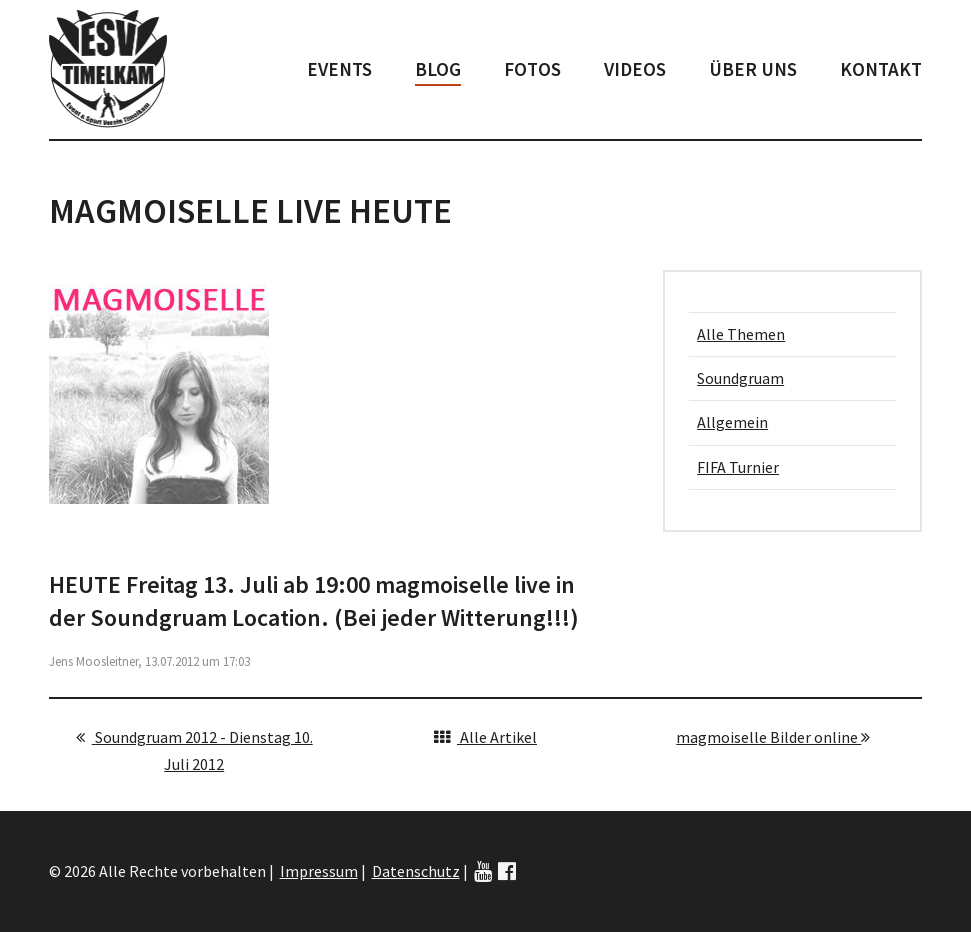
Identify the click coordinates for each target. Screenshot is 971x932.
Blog (438, 69)
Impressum (319, 871)
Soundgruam (740, 378)
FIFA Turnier (738, 467)
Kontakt (881, 69)
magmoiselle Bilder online (773, 737)
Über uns (753, 69)
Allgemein (732, 422)
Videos (635, 69)
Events (339, 69)
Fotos (532, 69)
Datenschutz (416, 871)
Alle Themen (741, 334)
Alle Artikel (485, 737)
